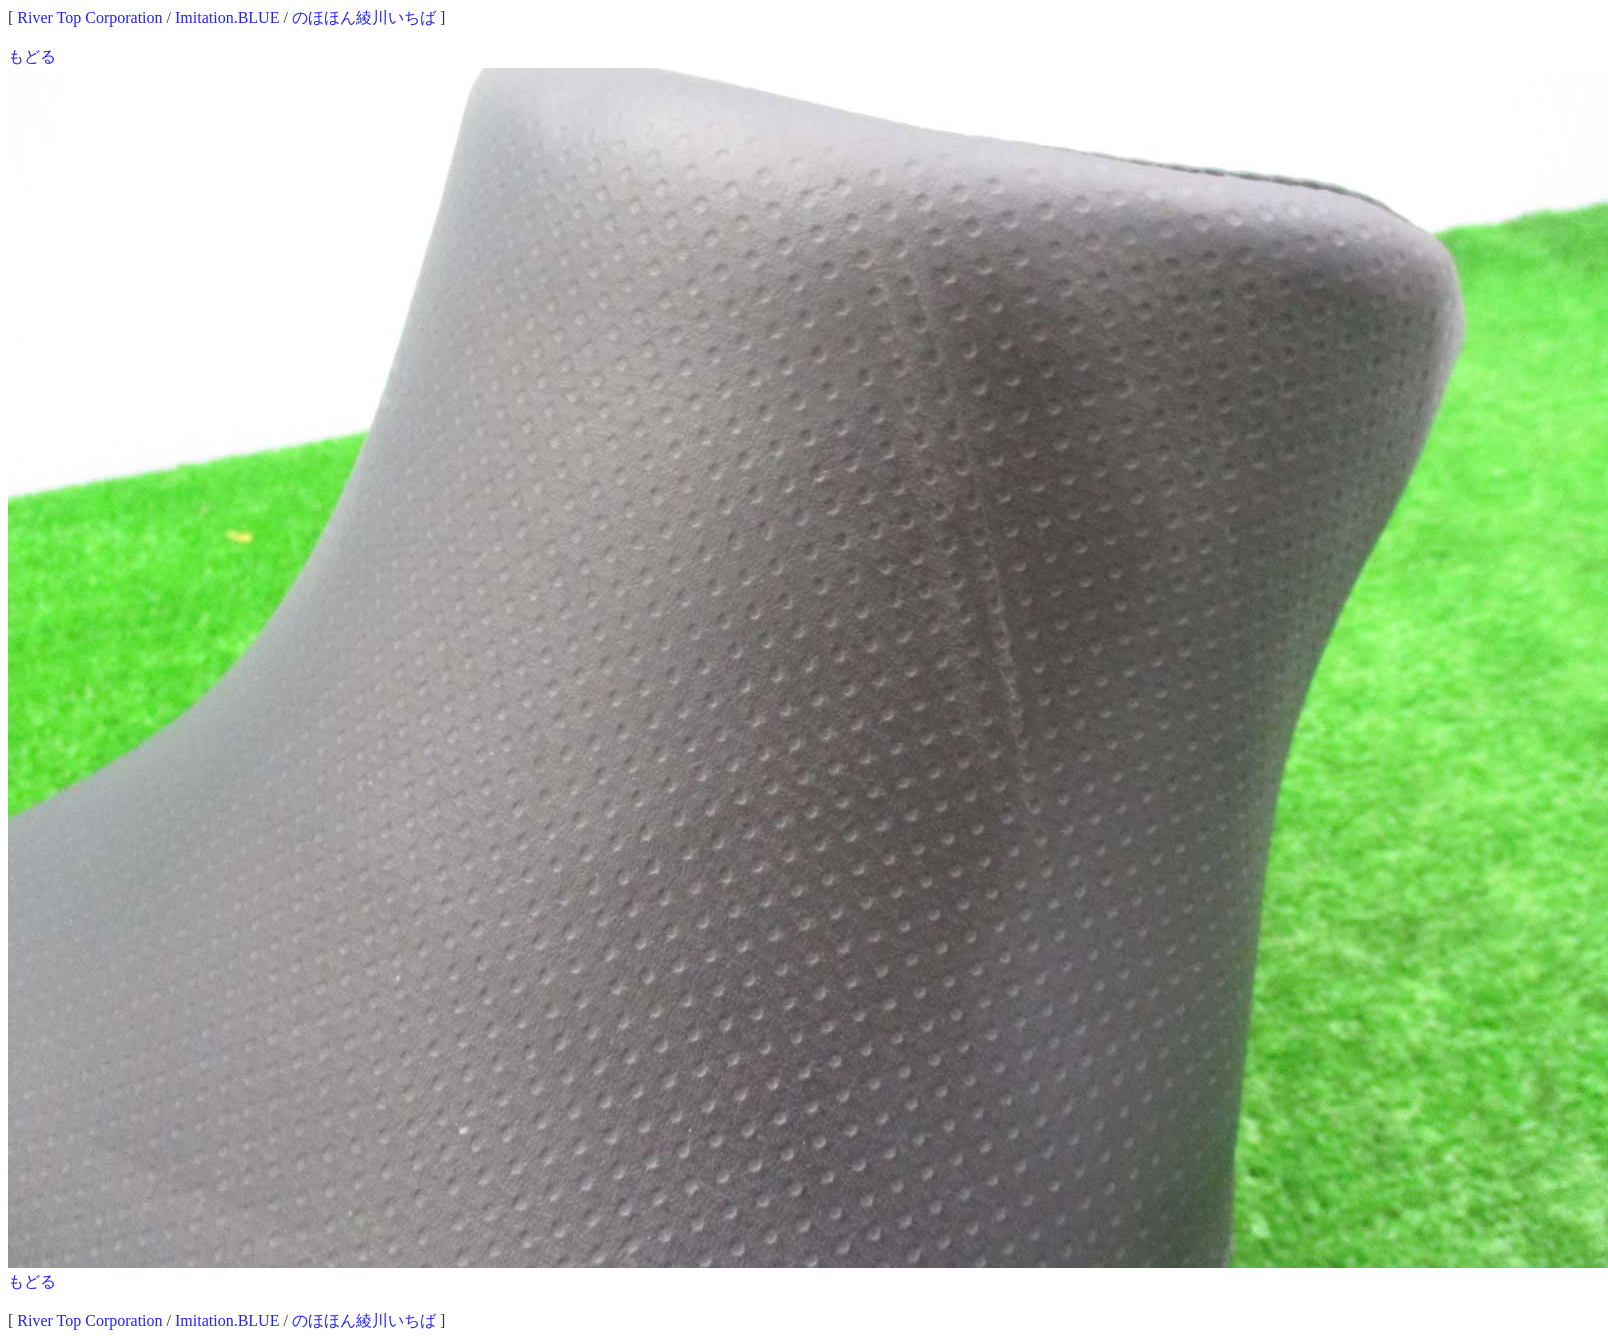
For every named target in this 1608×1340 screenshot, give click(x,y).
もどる (32, 56)
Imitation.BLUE (227, 17)
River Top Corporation (89, 17)
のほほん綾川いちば (364, 17)
